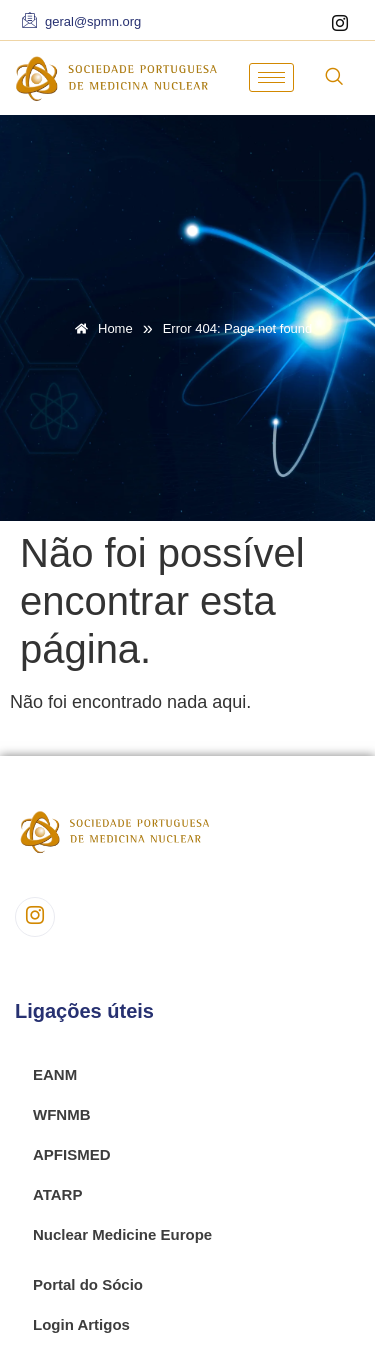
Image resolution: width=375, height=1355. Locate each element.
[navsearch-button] (334, 78)
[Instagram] (340, 25)
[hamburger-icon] (271, 77)
